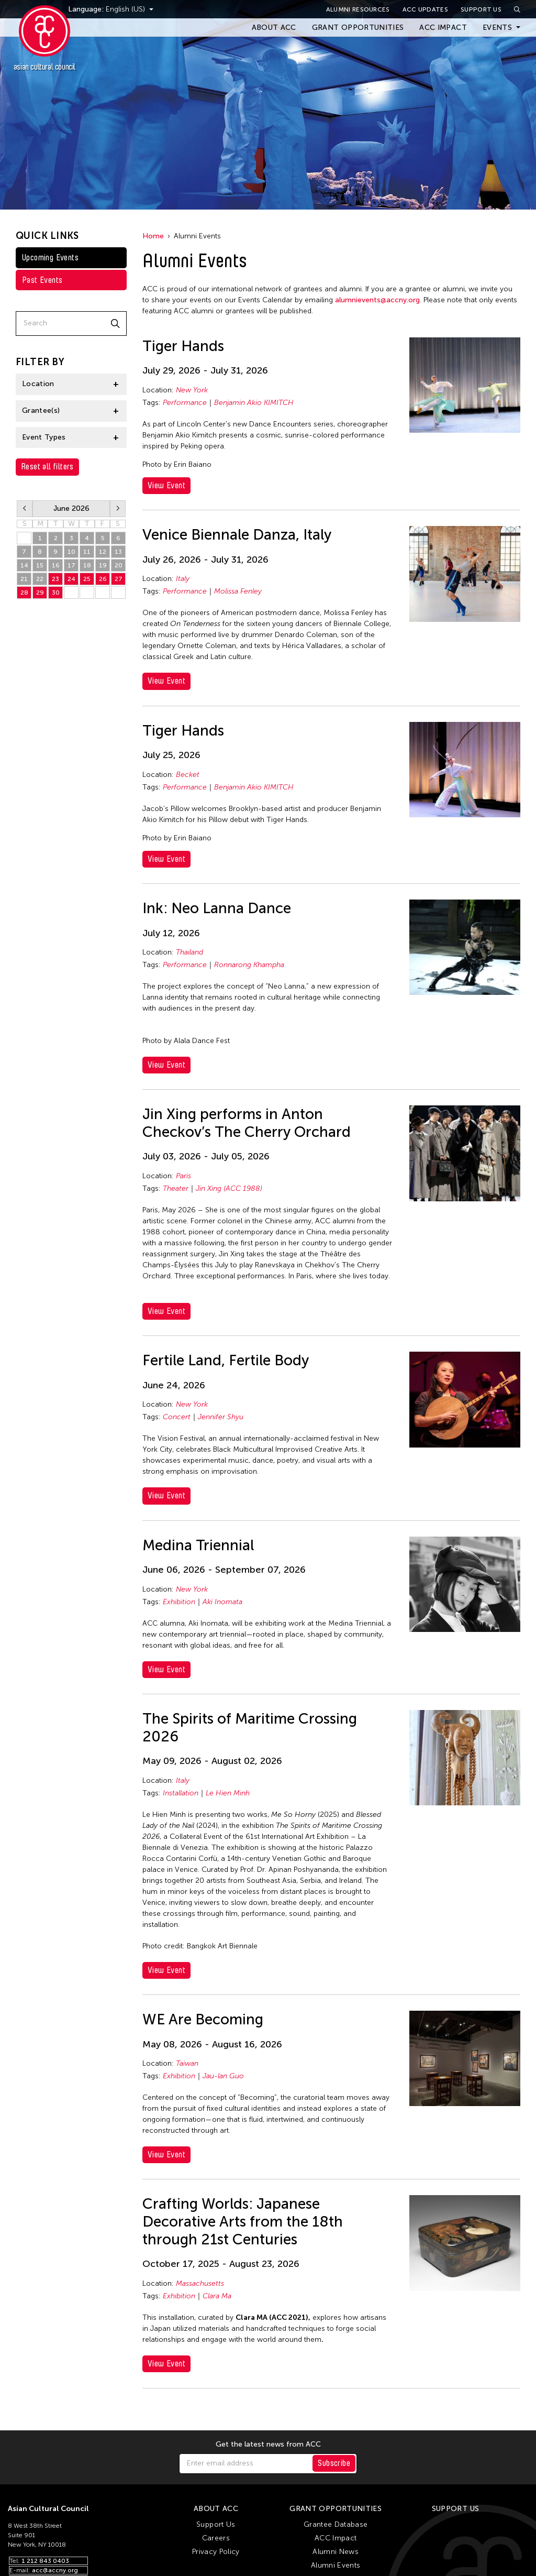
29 (40, 592)
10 (71, 551)
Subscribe (334, 2463)
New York (192, 390)
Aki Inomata (222, 1601)
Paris (183, 1175)
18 (87, 565)
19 (103, 565)
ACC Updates (425, 9)
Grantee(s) (41, 410)
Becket (187, 774)
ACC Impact (443, 27)
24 (71, 579)
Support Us (481, 9)
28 (24, 592)
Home (153, 236)
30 (56, 592)
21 (24, 579)
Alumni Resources (358, 9)
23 (55, 579)
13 (118, 551)
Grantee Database (336, 2524)
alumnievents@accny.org (377, 299)
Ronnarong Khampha (249, 964)
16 (56, 565)
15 (39, 565)
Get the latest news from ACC (268, 2444)
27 (118, 579)
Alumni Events (336, 2565)
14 (24, 565)
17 (71, 565)
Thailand (189, 952)
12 (102, 551)
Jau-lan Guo (223, 2075)
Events (497, 27)
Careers (216, 2538)
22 (39, 579)
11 (87, 551)
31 (24, 538)
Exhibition (179, 1601)
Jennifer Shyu (220, 1416)
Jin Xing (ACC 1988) (229, 1188)
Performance (185, 402)
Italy (182, 578)
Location (38, 383)
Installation (180, 1793)
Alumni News (335, 2551)
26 (103, 579)
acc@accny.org (55, 2570)
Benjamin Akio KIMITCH (254, 402)
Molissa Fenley (238, 591)
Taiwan (187, 2063)
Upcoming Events (50, 257)
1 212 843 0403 (45, 2560)
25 (87, 579)
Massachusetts (200, 2283)
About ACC (274, 27)
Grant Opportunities (358, 27)
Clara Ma (217, 2296)
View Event (166, 485)
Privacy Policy (216, 2551)
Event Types (44, 437)
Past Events (42, 280)
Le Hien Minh (228, 1793)
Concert (177, 1416)
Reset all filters (47, 467)
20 (118, 565)
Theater (175, 1188)
